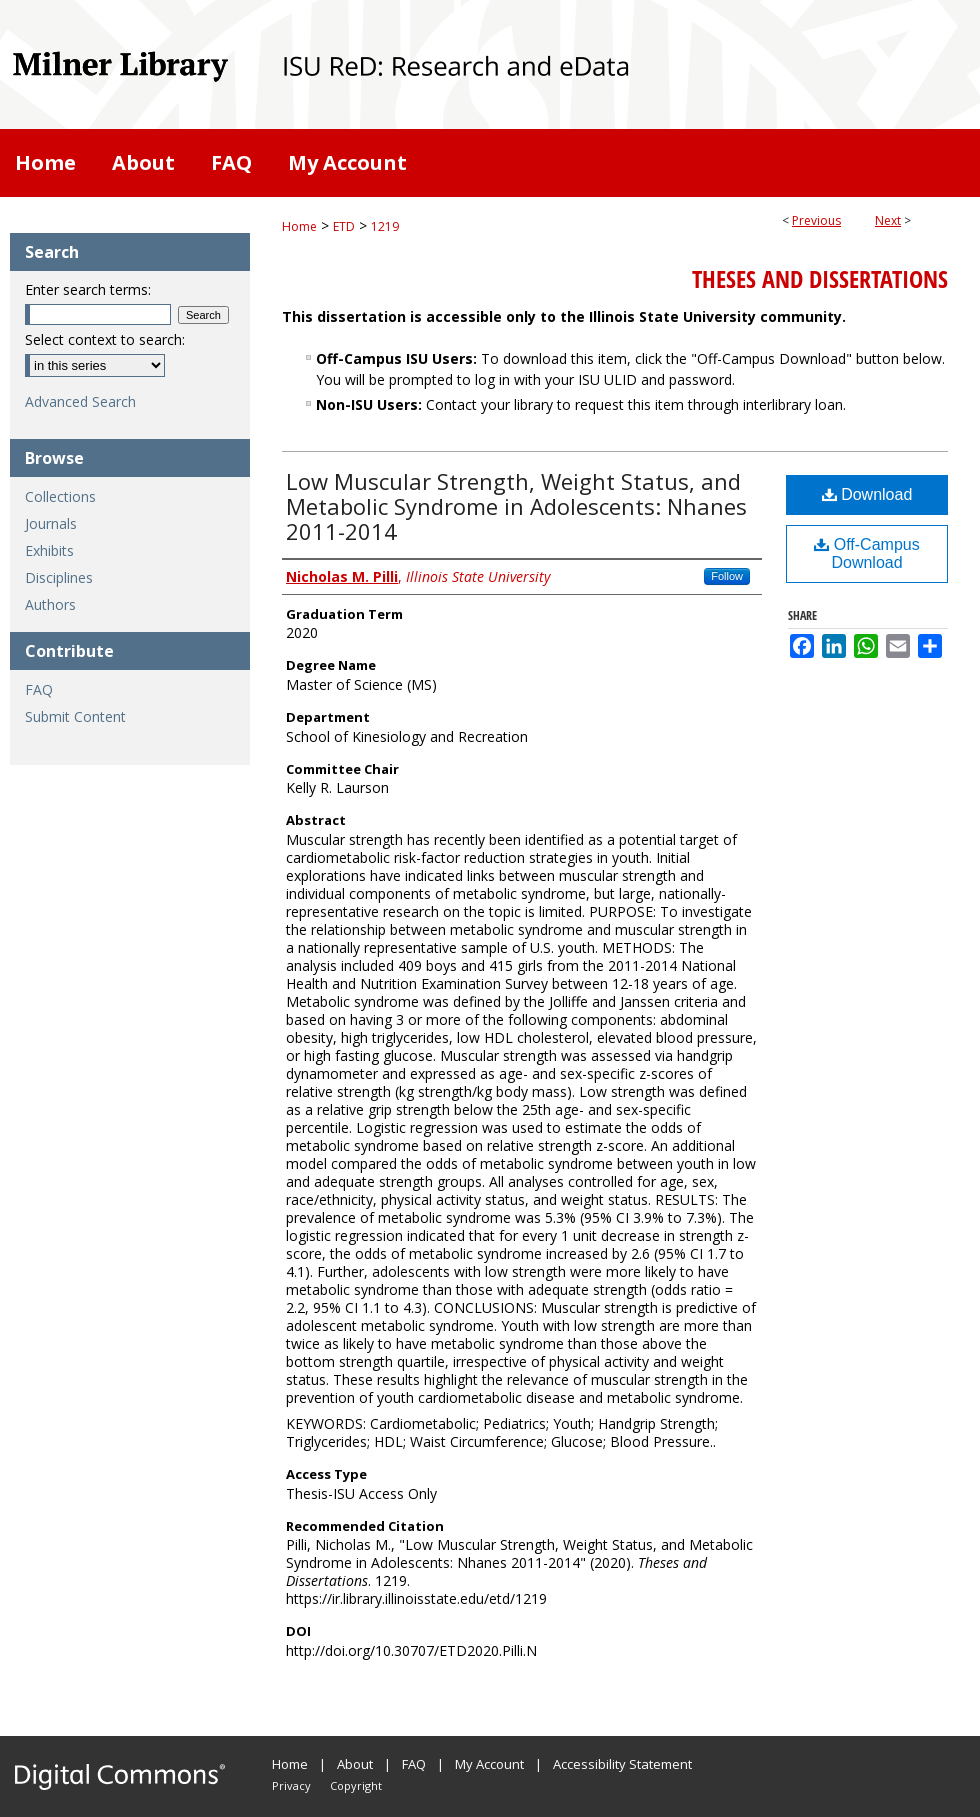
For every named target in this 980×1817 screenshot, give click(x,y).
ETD (344, 226)
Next (888, 220)
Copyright (356, 1785)
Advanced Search (80, 401)
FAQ (39, 689)
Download (867, 494)
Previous (816, 220)
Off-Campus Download (866, 553)
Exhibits (49, 550)
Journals (51, 523)
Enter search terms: (88, 289)
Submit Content (75, 716)
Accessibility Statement (622, 1764)
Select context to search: (105, 339)
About (355, 1764)
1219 (385, 226)
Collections (60, 496)
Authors (50, 604)
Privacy (291, 1785)
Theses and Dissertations (820, 279)
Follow (727, 576)
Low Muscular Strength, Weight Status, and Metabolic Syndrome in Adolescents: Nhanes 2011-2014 (516, 506)
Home (299, 226)
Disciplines (59, 577)
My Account (489, 1764)
